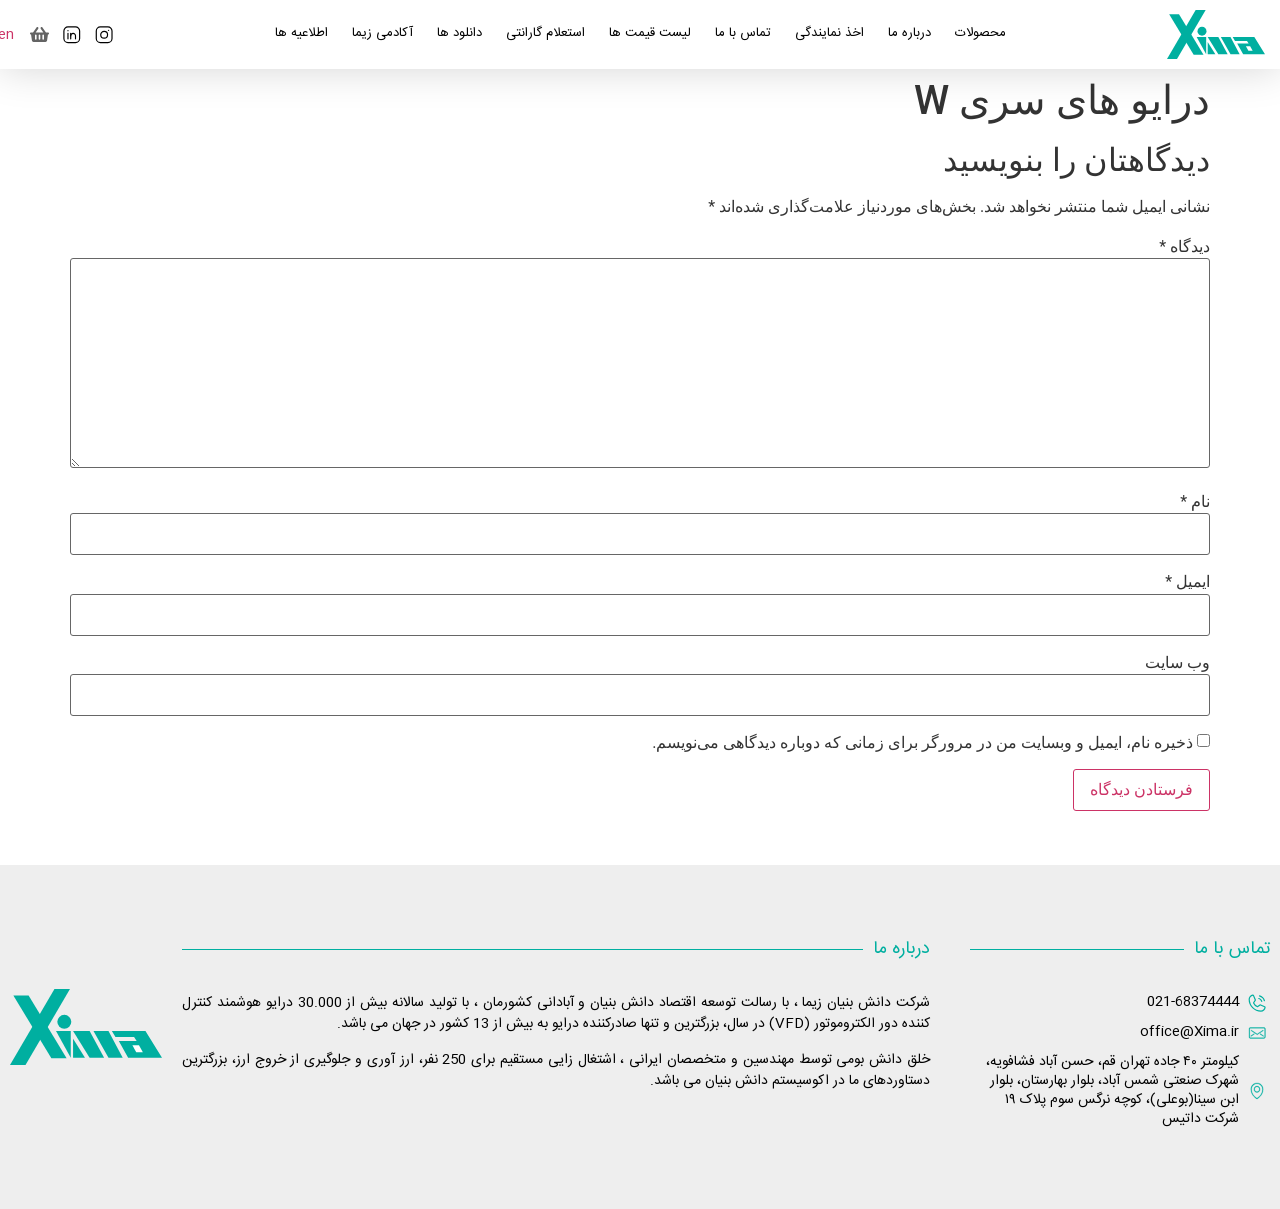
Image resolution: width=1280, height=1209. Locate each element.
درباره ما (909, 33)
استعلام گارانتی (545, 33)
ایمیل (1187, 582)
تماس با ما (743, 33)
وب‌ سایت (1177, 663)
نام (1195, 502)
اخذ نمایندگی (829, 33)
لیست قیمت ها (650, 33)
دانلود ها (459, 33)
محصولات (980, 33)
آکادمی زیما (382, 33)
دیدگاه (1184, 247)
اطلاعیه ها (301, 33)
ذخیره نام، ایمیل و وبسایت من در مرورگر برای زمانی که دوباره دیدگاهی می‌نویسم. (922, 743)
